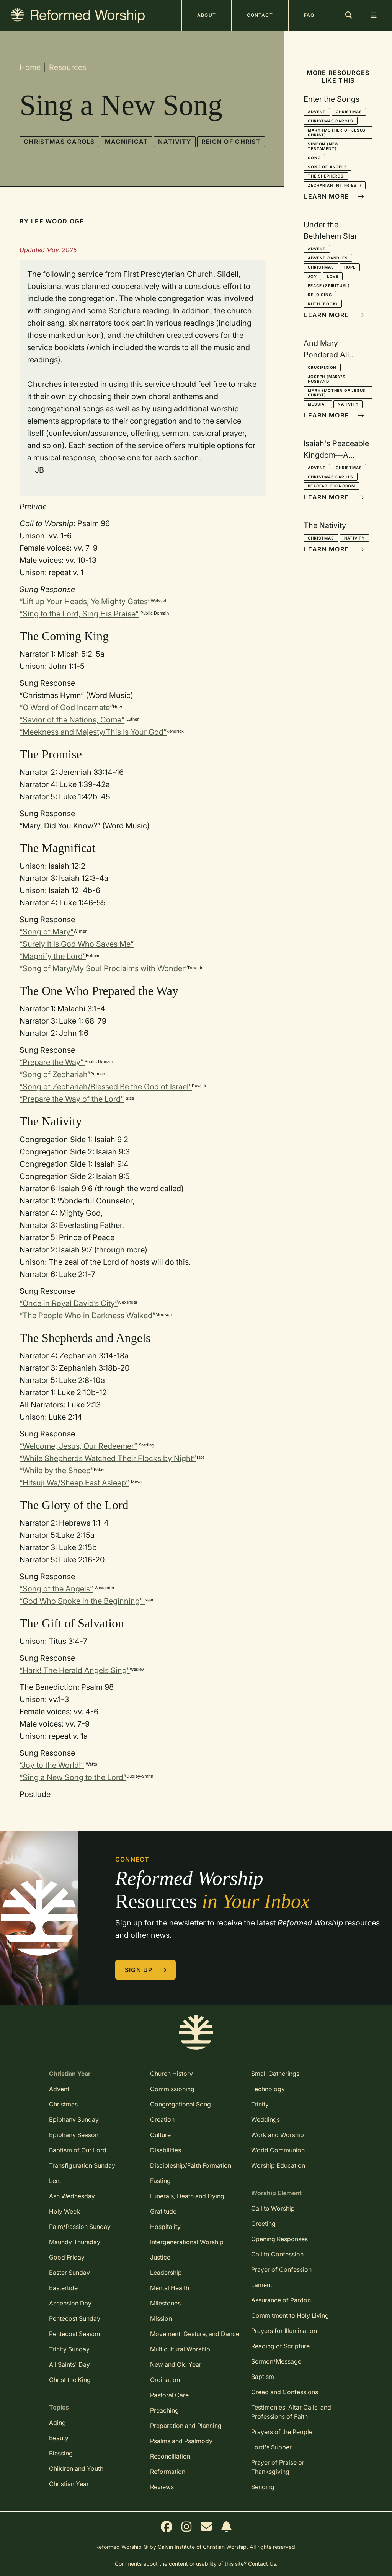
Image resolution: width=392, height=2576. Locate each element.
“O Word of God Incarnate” (66, 707)
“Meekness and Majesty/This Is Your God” (93, 732)
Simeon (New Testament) (323, 146)
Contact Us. (263, 2563)
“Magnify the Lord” (53, 956)
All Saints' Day (69, 2364)
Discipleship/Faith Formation (190, 2165)
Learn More (334, 196)
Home (30, 67)
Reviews (162, 2487)
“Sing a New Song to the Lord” (73, 1777)
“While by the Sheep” (57, 1470)
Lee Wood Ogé (57, 221)
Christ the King (70, 2380)
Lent (55, 2181)
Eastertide (63, 2288)
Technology (268, 2089)
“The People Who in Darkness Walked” (87, 1315)
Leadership (166, 2272)
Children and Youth (76, 2468)
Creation (162, 2119)
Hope (350, 267)
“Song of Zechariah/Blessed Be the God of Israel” (106, 1086)
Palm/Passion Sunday (80, 2226)
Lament (261, 2285)
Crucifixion (322, 367)
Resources (67, 67)
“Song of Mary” (47, 931)
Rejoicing (320, 294)
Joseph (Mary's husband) (326, 378)
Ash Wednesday (72, 2196)
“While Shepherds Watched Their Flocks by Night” (108, 1458)
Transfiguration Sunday (82, 2165)
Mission (161, 2318)
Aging (57, 2422)
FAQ (309, 15)
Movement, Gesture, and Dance (194, 2334)
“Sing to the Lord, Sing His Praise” (79, 613)
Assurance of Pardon (281, 2300)
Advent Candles (328, 258)
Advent (317, 111)
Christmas (349, 111)
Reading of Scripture (280, 2346)
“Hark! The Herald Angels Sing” (75, 1670)
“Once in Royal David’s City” (69, 1303)
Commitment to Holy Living (290, 2315)
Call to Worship (273, 2208)
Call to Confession (277, 2254)
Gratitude (163, 2211)
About (206, 15)
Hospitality (165, 2226)
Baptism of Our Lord (77, 2150)
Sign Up (146, 1970)
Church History (171, 2073)
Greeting (263, 2223)
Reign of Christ (231, 141)
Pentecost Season (74, 2334)
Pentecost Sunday (74, 2318)
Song (314, 157)
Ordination (165, 2380)
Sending (262, 2487)
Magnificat (127, 141)
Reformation (167, 2471)
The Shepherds (325, 176)
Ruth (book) (323, 304)
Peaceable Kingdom (331, 486)
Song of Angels (327, 167)
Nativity (174, 141)
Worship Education (278, 2165)
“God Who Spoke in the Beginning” (82, 1601)
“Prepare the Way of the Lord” (72, 1099)
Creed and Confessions (284, 2392)
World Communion (278, 2150)
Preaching (164, 2410)
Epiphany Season (73, 2135)
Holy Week (64, 2211)
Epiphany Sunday (74, 2119)
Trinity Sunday (69, 2349)
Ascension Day (70, 2303)
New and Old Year (175, 2364)
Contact (260, 15)
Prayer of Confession (281, 2269)
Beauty (59, 2438)
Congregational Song (180, 2104)
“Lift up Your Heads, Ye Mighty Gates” (85, 601)
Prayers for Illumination (284, 2331)
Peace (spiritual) (329, 285)
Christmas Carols (59, 141)
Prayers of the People (281, 2432)
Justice (160, 2257)
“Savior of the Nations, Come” (72, 719)
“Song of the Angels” (56, 1588)
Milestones (165, 2303)
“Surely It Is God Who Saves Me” (77, 944)
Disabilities (165, 2150)
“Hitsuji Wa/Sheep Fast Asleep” (74, 1482)
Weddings (265, 2119)
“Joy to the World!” (52, 1765)
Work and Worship (277, 2135)
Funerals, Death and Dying (187, 2196)
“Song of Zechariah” (55, 1074)
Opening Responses (279, 2239)
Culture (160, 2135)
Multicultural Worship (180, 2349)
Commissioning (172, 2089)
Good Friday (67, 2257)
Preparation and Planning (186, 2425)
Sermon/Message (276, 2361)
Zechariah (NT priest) (334, 185)
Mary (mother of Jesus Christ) (337, 132)
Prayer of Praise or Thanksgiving (277, 2467)
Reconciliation (170, 2456)
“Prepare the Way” (52, 1062)
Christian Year (69, 2484)
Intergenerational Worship (187, 2242)
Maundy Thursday (74, 2242)
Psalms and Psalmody (181, 2441)
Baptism (262, 2376)
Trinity (260, 2104)
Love (332, 276)
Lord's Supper (271, 2447)
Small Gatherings (275, 2073)
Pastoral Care (169, 2395)
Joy (312, 276)
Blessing (61, 2453)
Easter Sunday (69, 2272)
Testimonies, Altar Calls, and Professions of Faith (291, 2411)
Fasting (160, 2181)
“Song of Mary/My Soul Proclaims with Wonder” (104, 968)
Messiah (318, 404)
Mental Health (169, 2288)
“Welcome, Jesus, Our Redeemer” (78, 1446)
